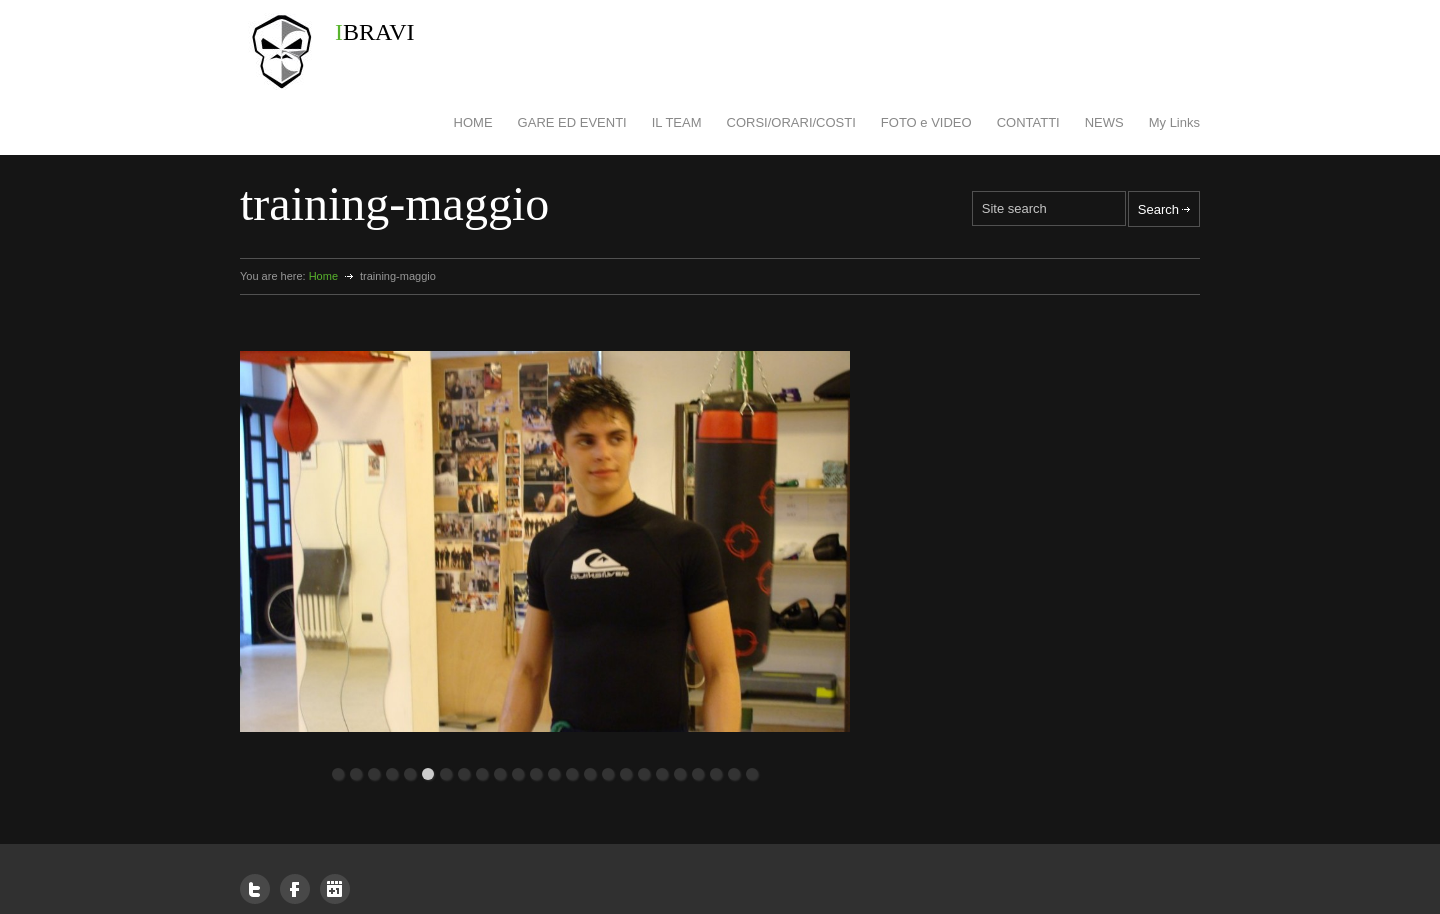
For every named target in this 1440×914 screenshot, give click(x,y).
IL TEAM (677, 122)
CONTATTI (1028, 122)
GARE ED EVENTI (572, 122)
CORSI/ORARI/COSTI (791, 122)
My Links (1174, 122)
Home (323, 276)
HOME (473, 122)
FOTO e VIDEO (926, 122)
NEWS (1104, 122)
